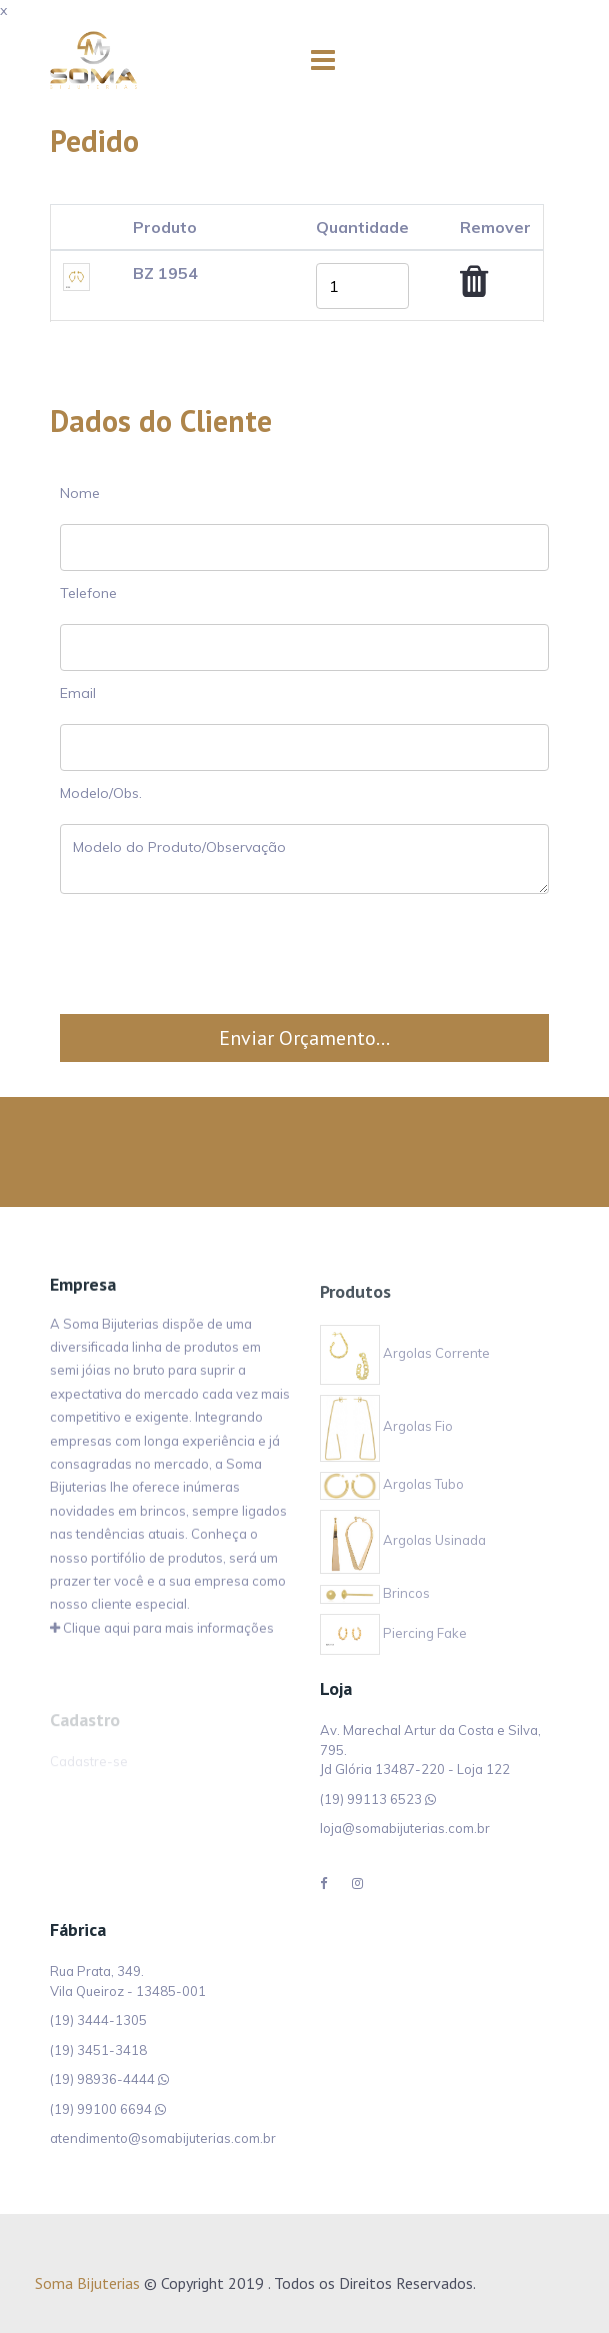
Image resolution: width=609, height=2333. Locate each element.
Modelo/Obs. (101, 793)
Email (78, 693)
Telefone (88, 593)
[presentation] (305, 954)
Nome (80, 493)
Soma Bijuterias (87, 2283)
